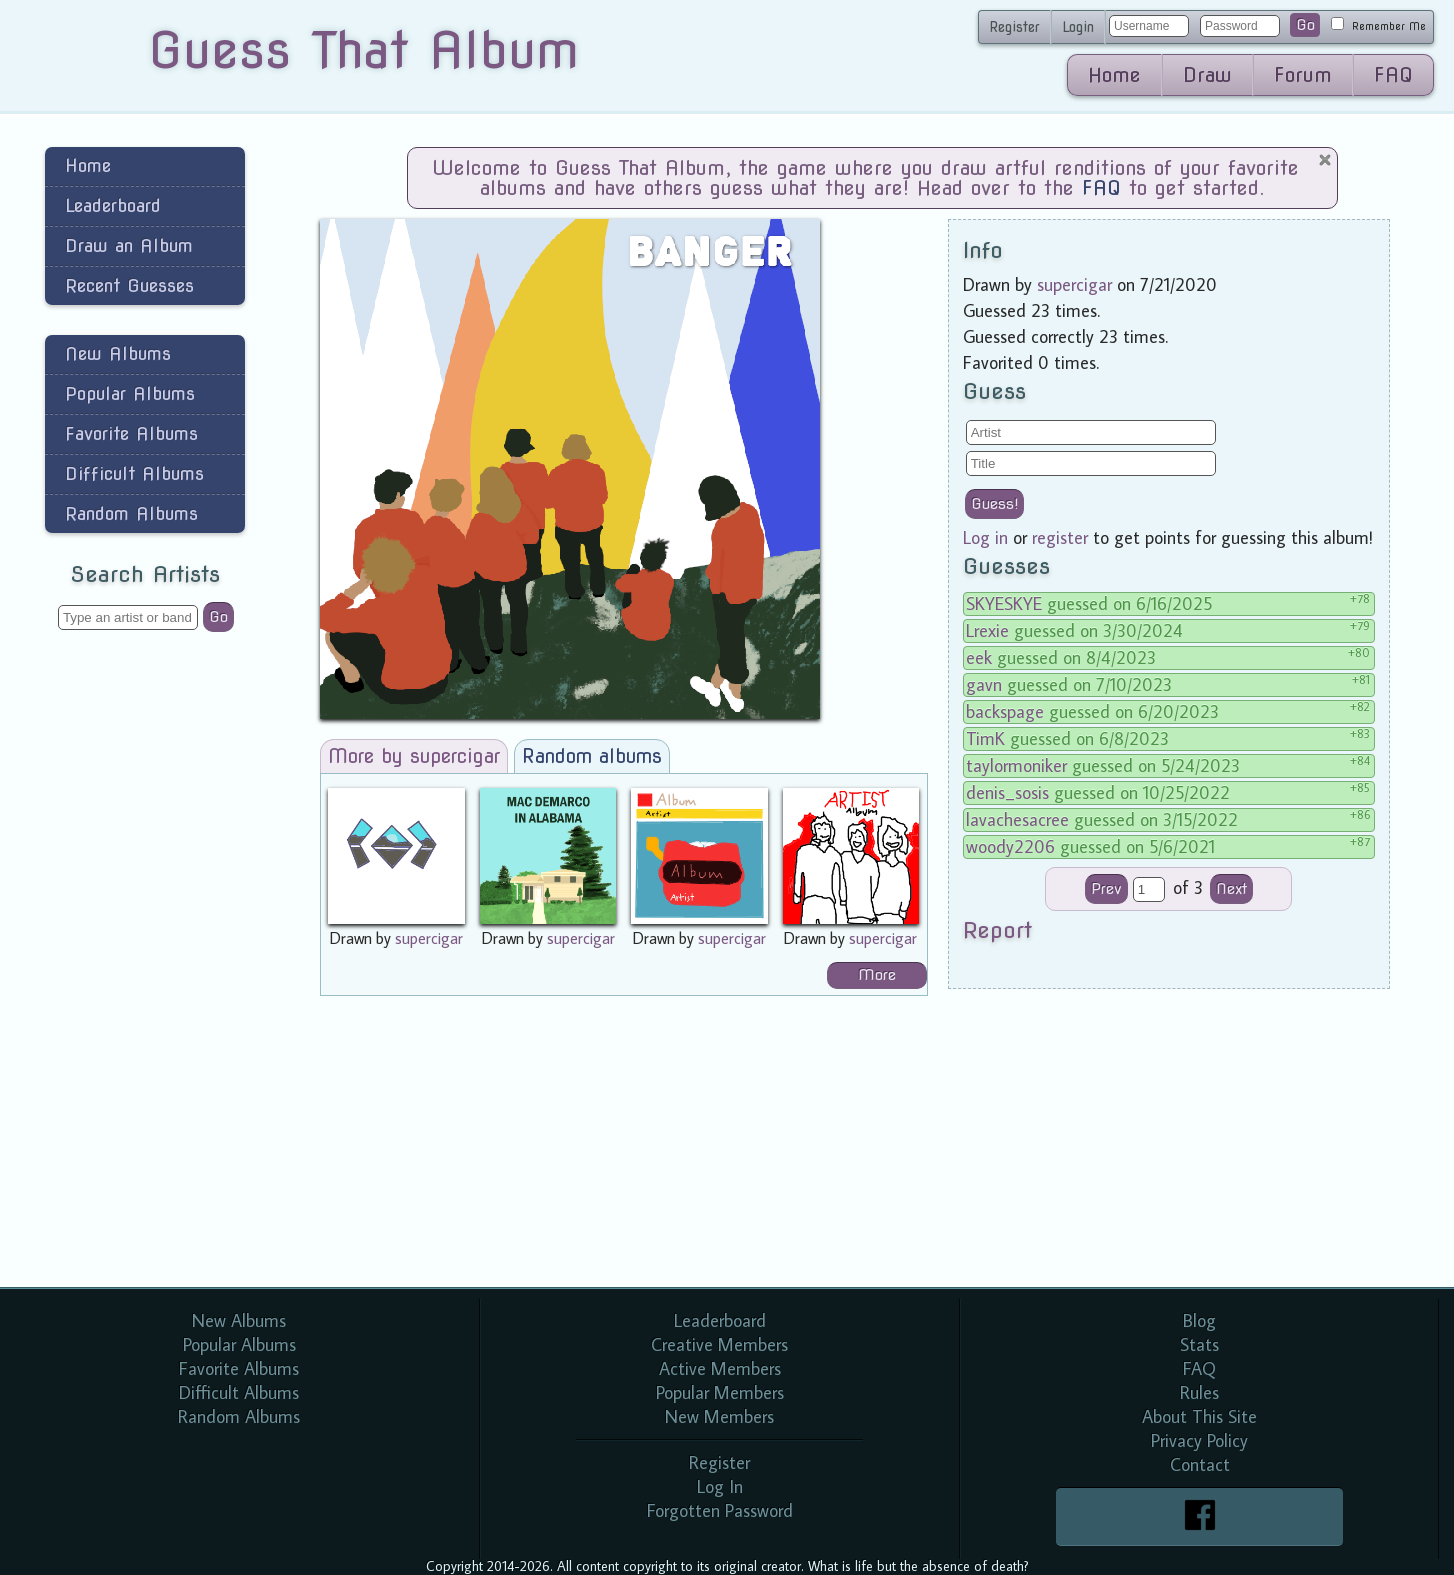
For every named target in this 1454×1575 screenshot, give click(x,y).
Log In (720, 1486)
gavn (984, 684)
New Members (719, 1416)
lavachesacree (1017, 819)
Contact (1200, 1464)
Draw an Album (129, 245)
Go (1305, 25)
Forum (1303, 75)
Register (1014, 27)
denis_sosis (1007, 792)
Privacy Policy (1199, 1440)
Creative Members (719, 1344)
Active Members (720, 1368)
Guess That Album (363, 50)
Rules (1199, 1392)
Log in (985, 537)
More (877, 975)
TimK (985, 738)
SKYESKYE (1004, 603)
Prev (1106, 889)
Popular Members (720, 1392)
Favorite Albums (131, 433)
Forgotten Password (720, 1510)
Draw (1207, 75)
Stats (1199, 1344)
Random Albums (131, 513)
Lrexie (987, 630)
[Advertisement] (145, 964)
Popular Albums (130, 393)
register (1060, 537)
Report (997, 930)
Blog (1199, 1320)
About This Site (1199, 1416)
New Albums (118, 353)
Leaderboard (113, 205)
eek (979, 657)
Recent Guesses (129, 285)
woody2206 (1010, 846)
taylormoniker (1016, 765)
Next (1231, 889)
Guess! (994, 504)
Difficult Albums (134, 473)
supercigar (429, 938)
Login (1078, 27)
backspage (1005, 711)
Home (1114, 75)
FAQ (1393, 75)
